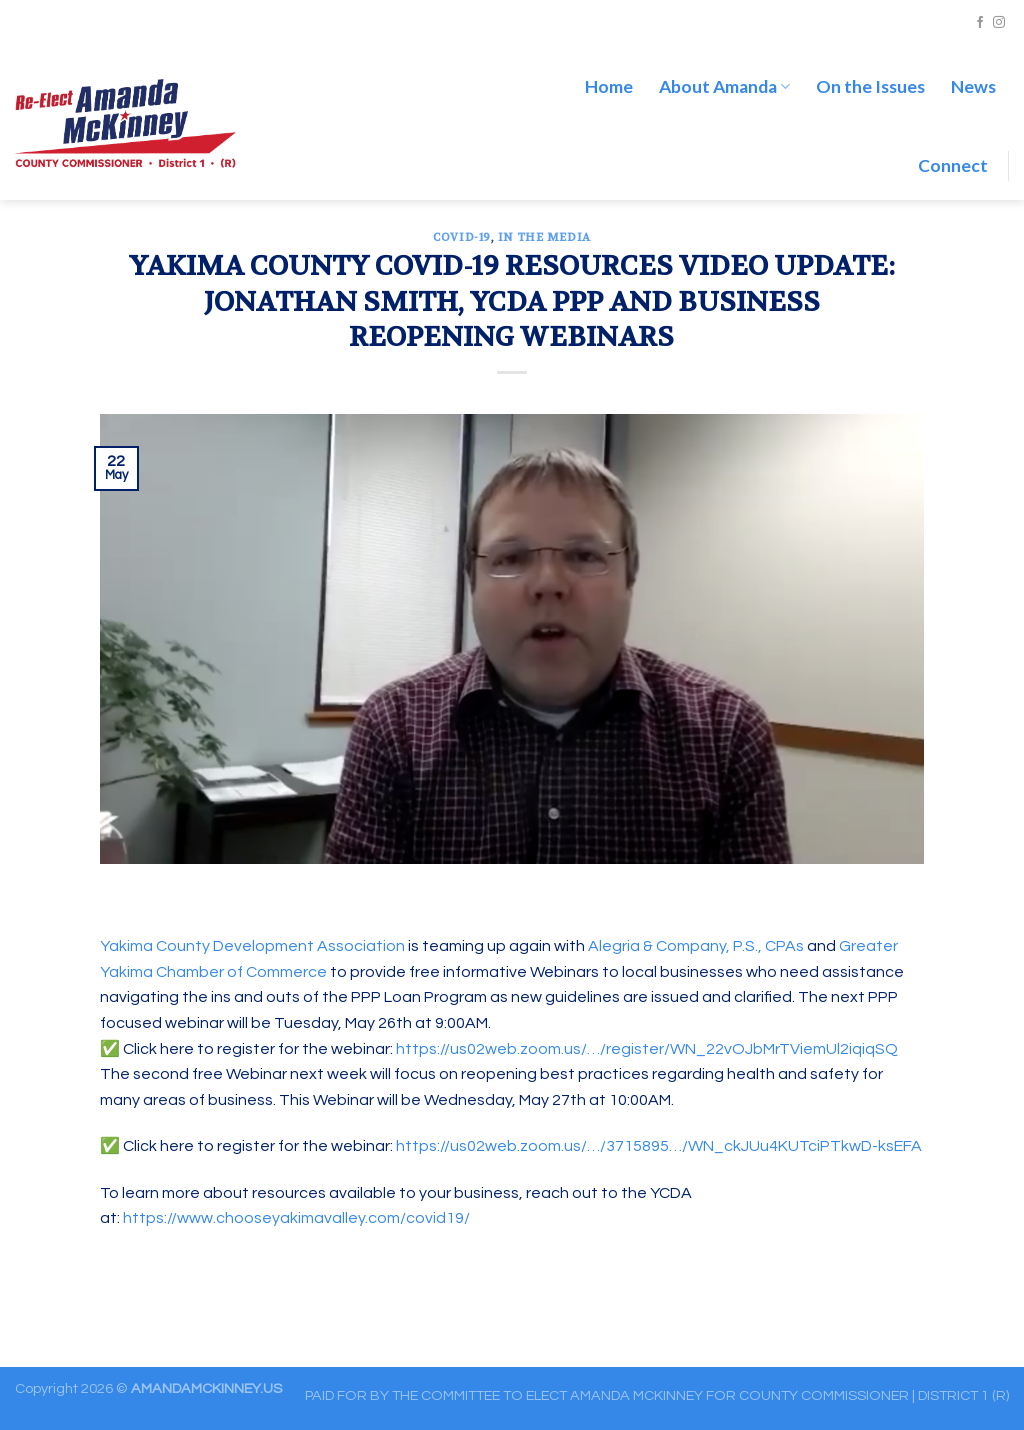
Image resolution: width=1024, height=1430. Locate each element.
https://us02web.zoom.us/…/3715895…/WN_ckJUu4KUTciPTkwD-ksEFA (659, 1146)
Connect (953, 165)
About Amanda (724, 86)
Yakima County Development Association (252, 946)
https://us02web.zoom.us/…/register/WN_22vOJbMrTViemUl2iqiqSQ (647, 1049)
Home (609, 86)
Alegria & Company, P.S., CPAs (696, 946)
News (973, 86)
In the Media (544, 237)
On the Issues (870, 86)
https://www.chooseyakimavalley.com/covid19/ (296, 1218)
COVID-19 (461, 237)
